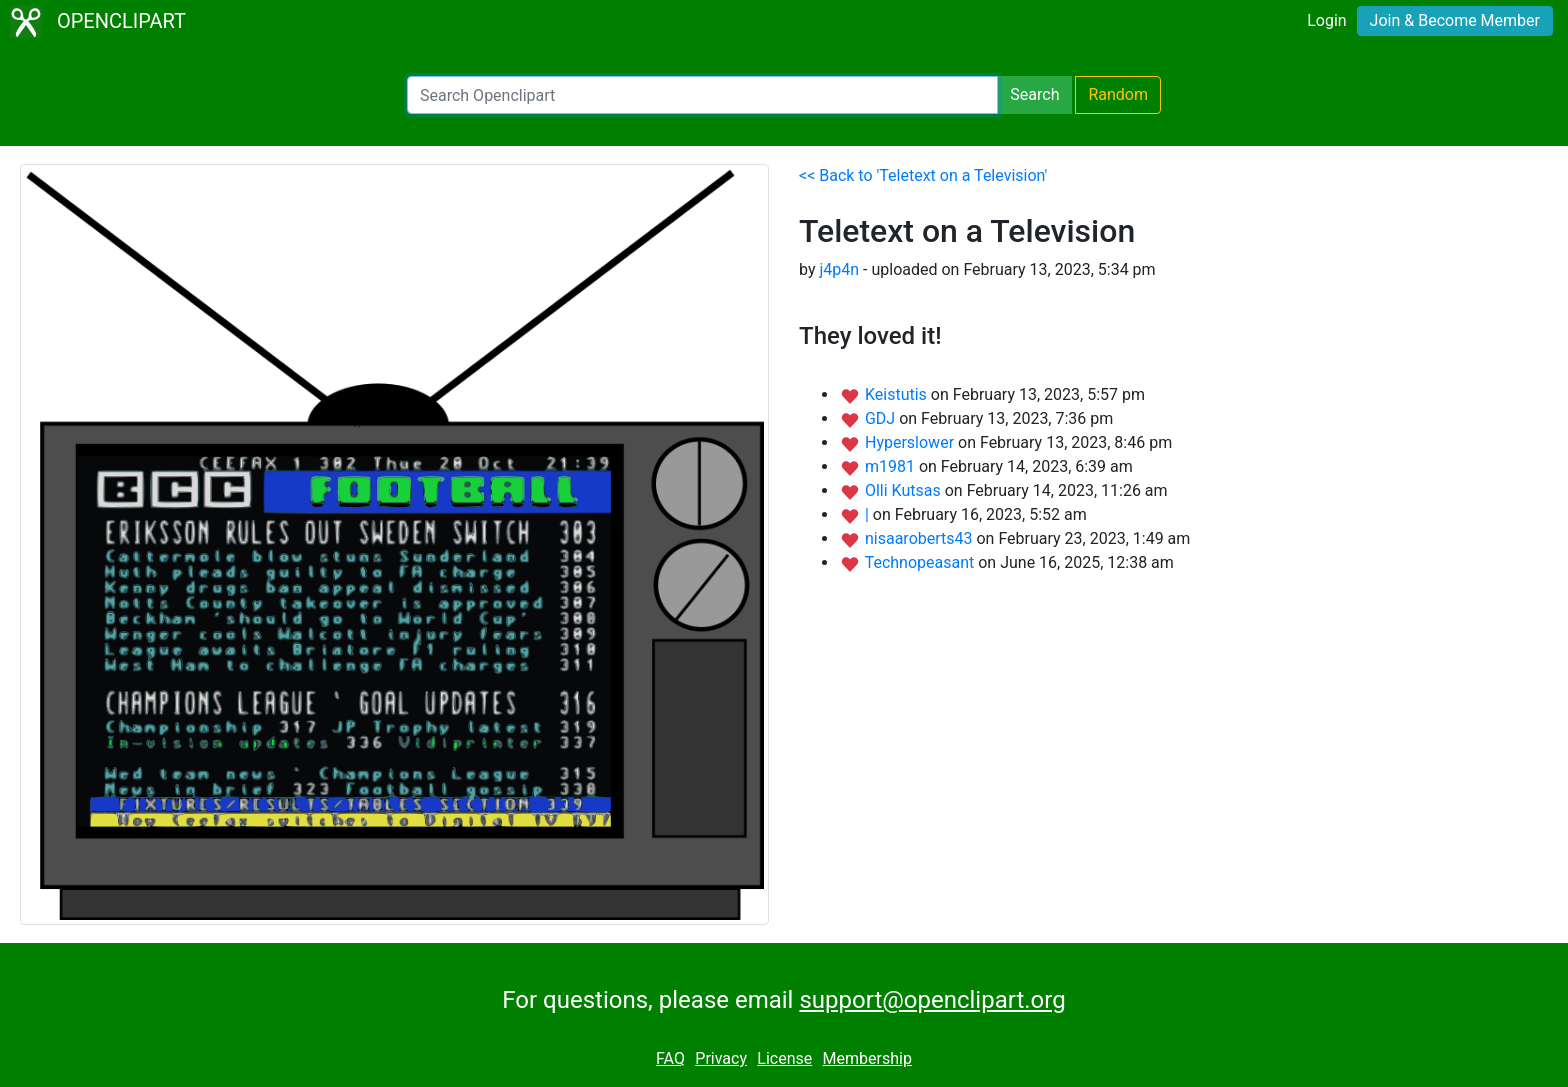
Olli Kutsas (905, 490)
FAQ (670, 1058)
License (784, 1058)
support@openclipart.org (932, 1000)
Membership (867, 1058)
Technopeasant (922, 562)
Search (1034, 94)
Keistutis (898, 394)
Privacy (721, 1058)
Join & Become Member (1455, 20)
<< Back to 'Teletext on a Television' (923, 175)
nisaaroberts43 (921, 538)
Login (1326, 20)
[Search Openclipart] (702, 95)
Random (1118, 94)
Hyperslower (911, 442)
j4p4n (839, 269)
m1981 (892, 466)
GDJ (882, 418)
